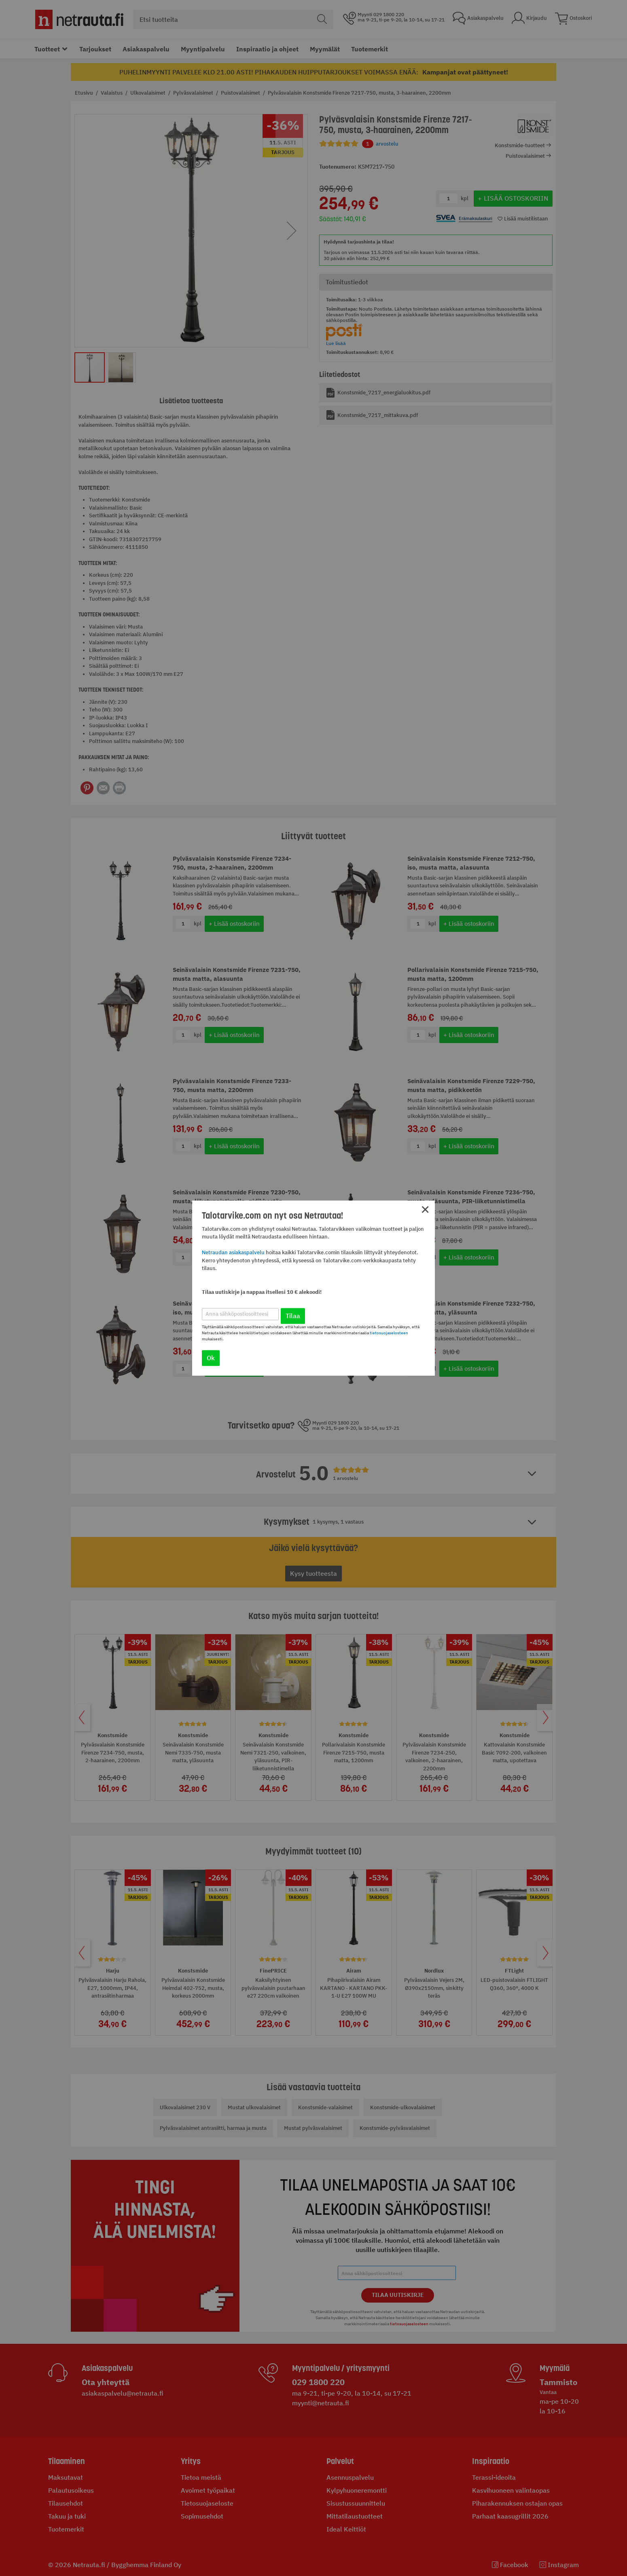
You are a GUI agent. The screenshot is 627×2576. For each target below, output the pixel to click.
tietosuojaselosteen (389, 1333)
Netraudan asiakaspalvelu (233, 1252)
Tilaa (293, 1316)
